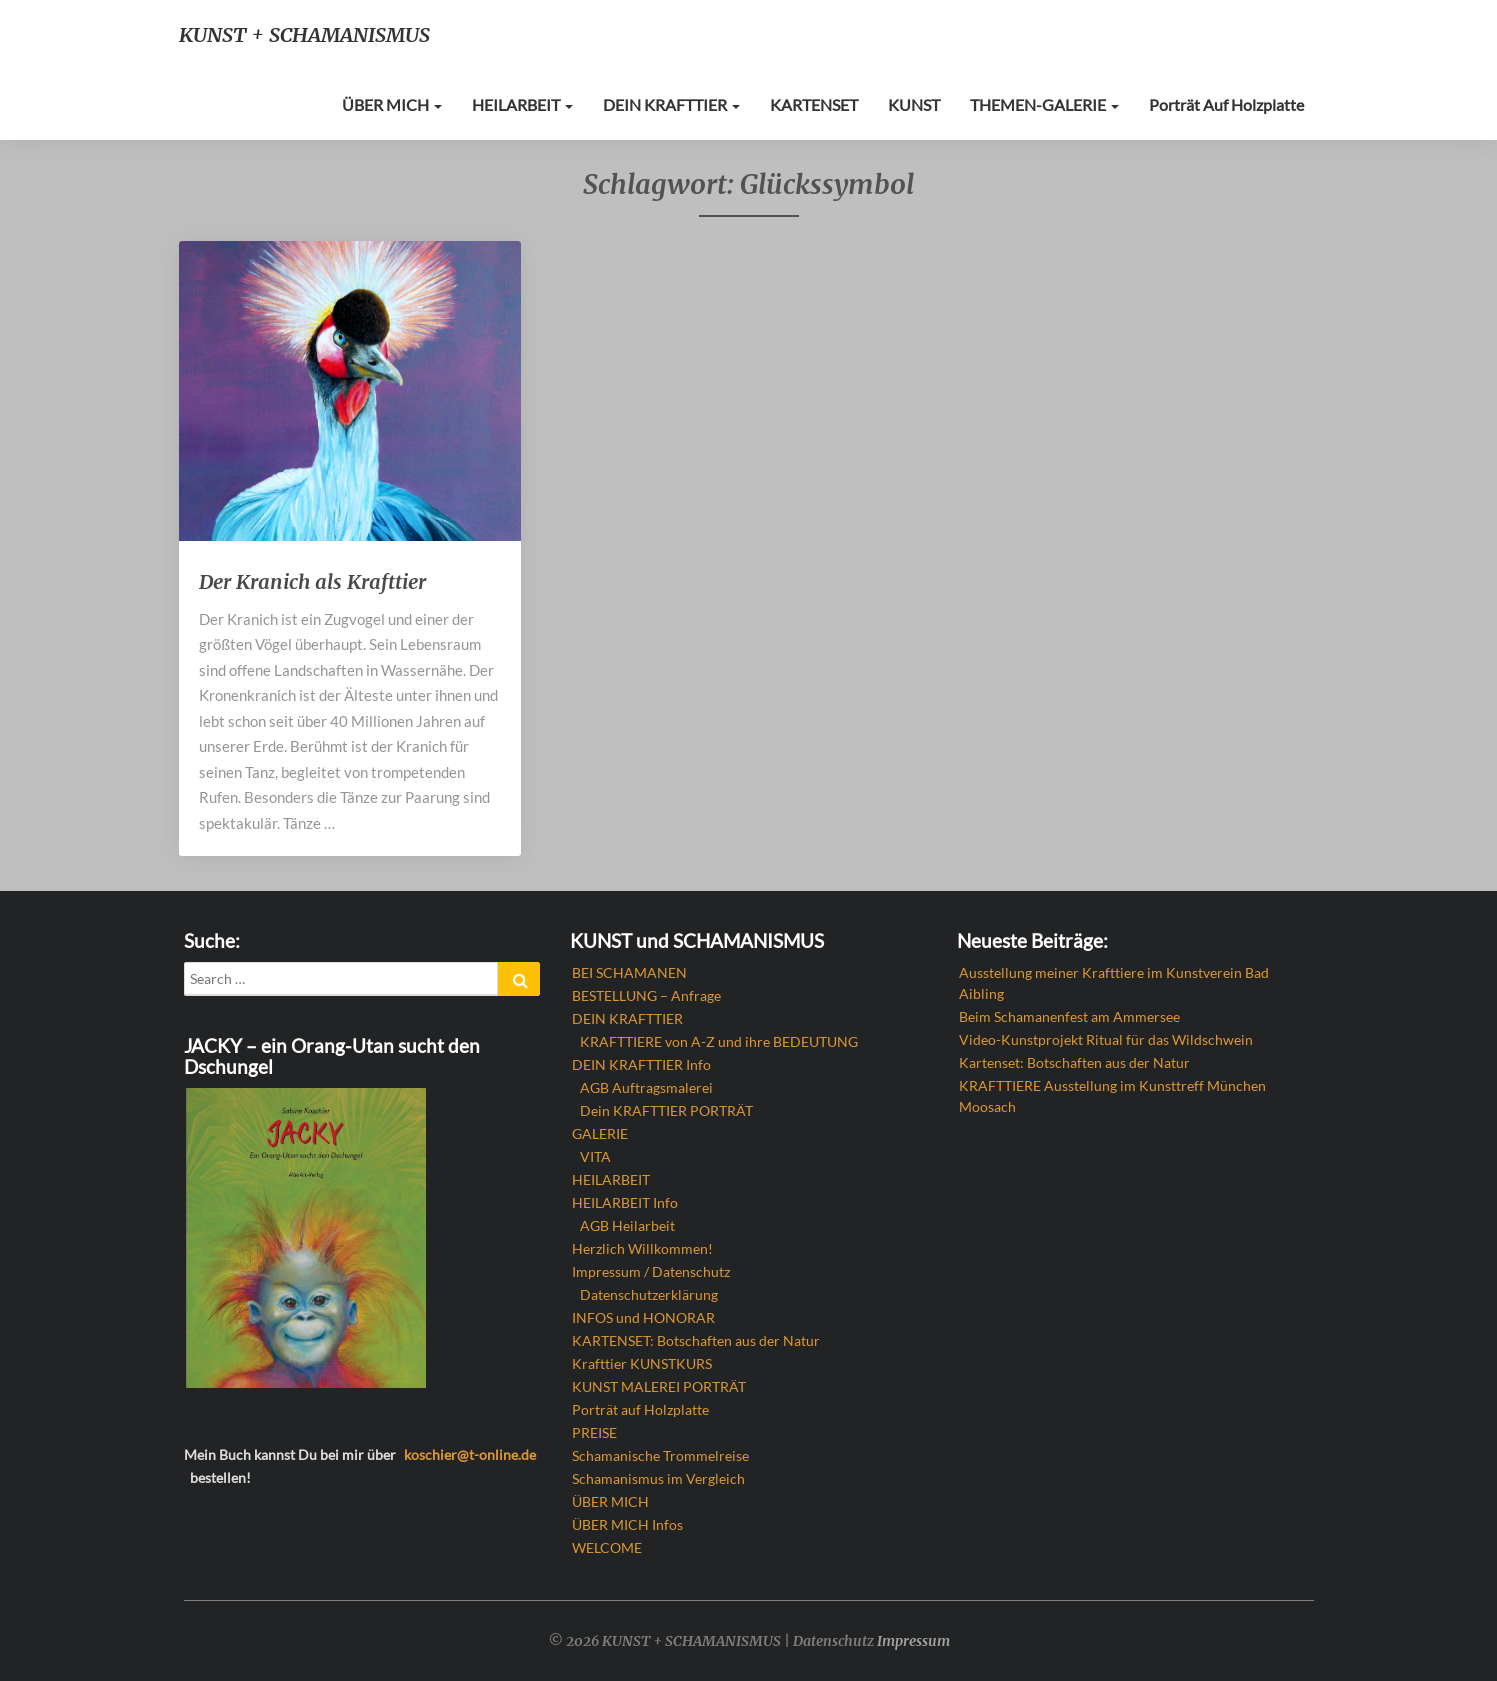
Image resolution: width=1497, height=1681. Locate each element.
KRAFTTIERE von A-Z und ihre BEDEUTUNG (719, 1041)
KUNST (914, 104)
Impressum (913, 1641)
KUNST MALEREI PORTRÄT (659, 1386)
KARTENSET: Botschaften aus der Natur (696, 1340)
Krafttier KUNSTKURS (642, 1363)
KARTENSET (814, 104)
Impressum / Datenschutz (651, 1271)
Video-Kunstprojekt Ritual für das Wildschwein (1106, 1039)
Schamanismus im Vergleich (658, 1478)
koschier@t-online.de (470, 1454)
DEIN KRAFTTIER (671, 104)
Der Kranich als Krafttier (312, 581)
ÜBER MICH (392, 104)
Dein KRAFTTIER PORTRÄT (666, 1110)
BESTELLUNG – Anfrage (646, 995)
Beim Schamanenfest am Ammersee (1069, 1016)
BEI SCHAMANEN (629, 972)
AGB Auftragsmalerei (646, 1087)
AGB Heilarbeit (627, 1225)
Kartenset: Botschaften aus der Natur (1074, 1062)
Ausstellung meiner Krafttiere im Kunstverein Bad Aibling (1114, 983)
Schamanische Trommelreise (660, 1455)
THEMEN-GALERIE (1044, 104)
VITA (595, 1156)
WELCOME (607, 1547)
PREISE (594, 1432)
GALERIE (600, 1133)
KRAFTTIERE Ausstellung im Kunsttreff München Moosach (1112, 1096)
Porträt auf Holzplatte (1226, 104)
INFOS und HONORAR (643, 1317)
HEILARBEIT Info (625, 1202)
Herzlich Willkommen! (642, 1248)
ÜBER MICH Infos (627, 1524)
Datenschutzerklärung (649, 1294)
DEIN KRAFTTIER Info (641, 1064)
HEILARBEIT (522, 104)
